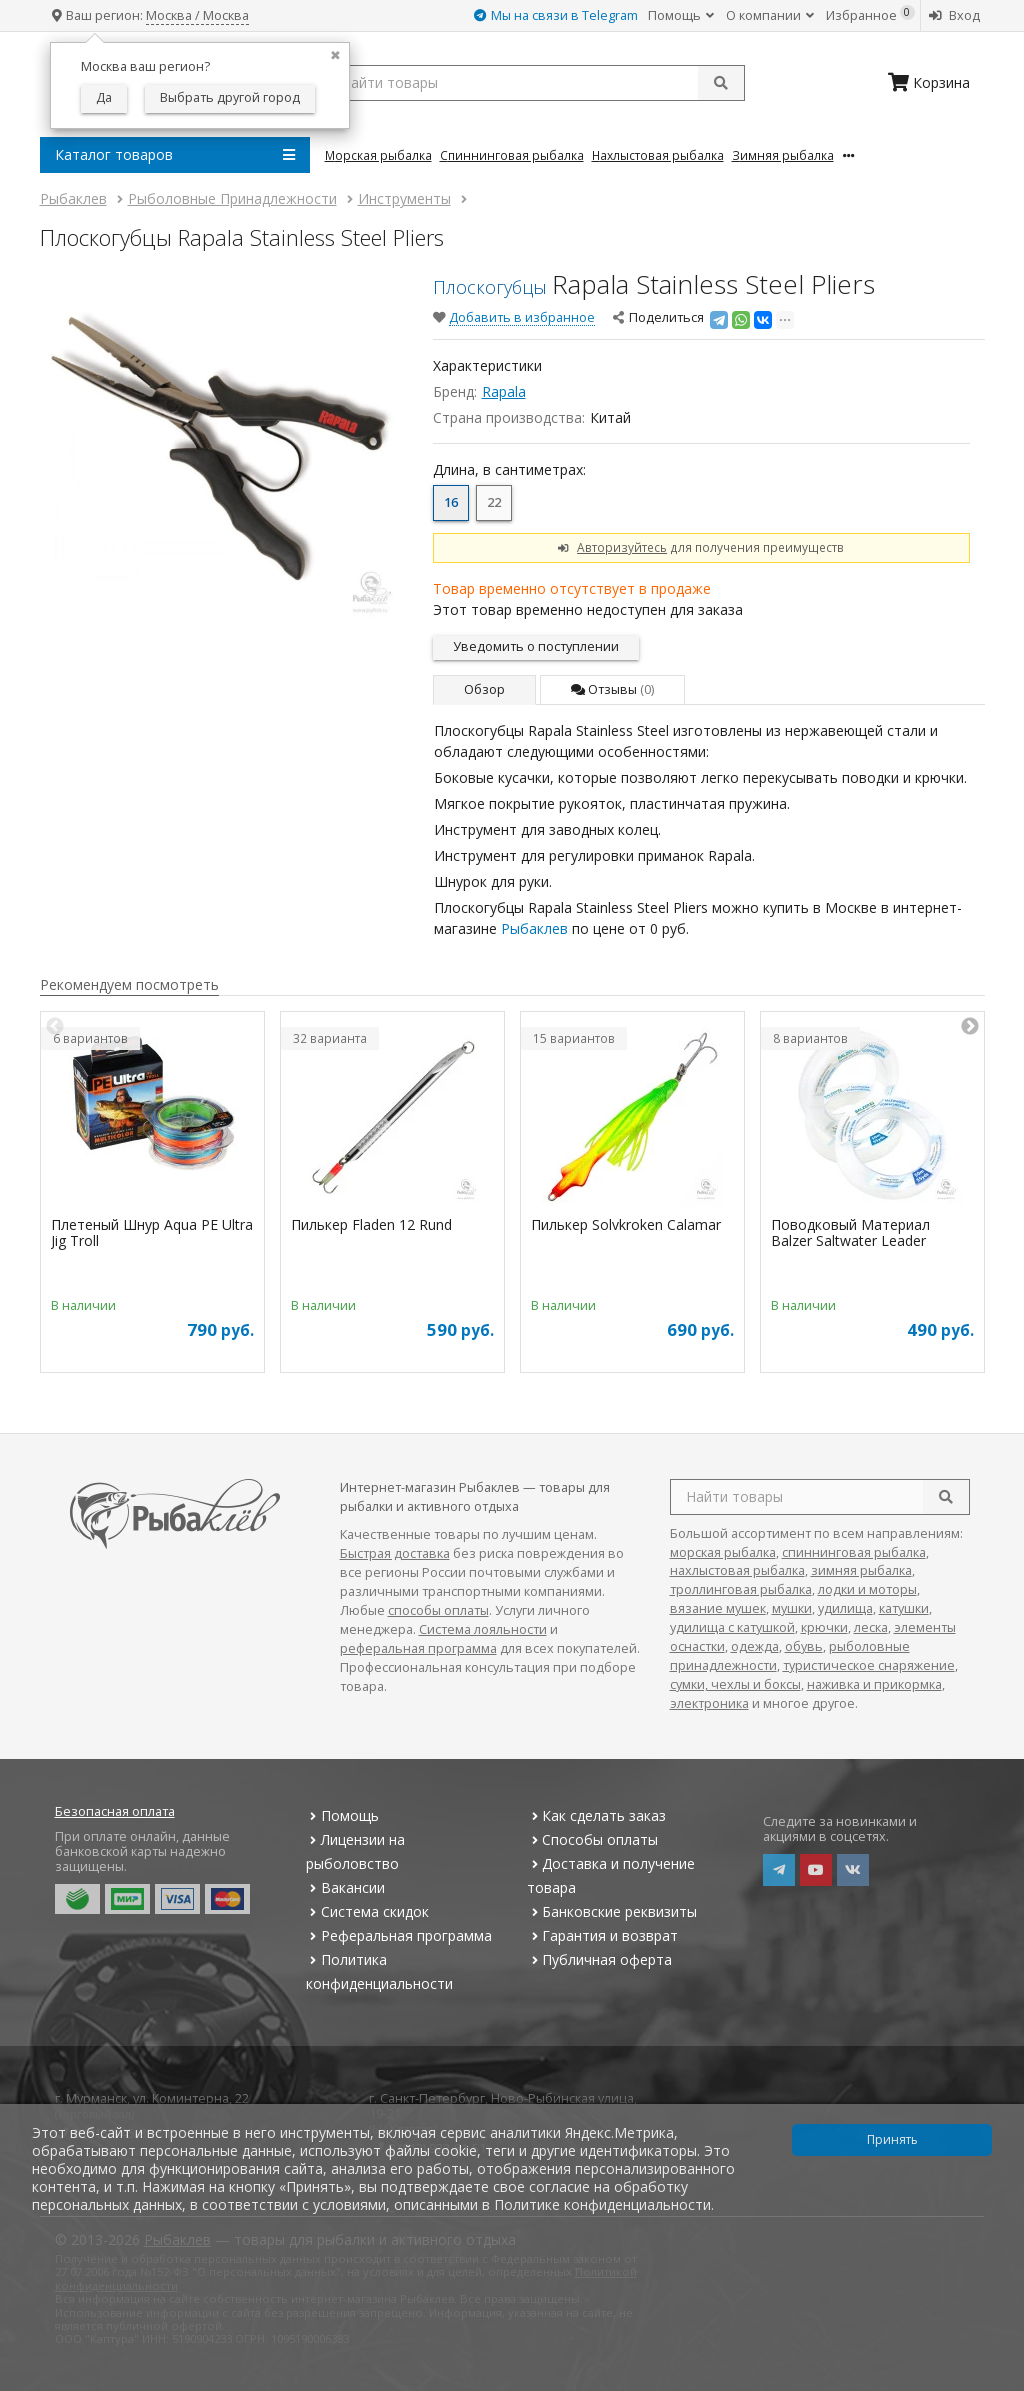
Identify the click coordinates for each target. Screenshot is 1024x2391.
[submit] (721, 83)
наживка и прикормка (874, 1684)
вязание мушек (718, 1608)
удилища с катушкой (732, 1627)
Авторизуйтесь (622, 547)
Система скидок (367, 1911)
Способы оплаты (592, 1839)
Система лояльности (483, 1629)
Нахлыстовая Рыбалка (658, 155)
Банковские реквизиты (612, 1911)
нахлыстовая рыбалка (737, 1570)
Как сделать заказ (596, 1815)
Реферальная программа (399, 1935)
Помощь (681, 15)
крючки (824, 1627)
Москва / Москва (197, 15)
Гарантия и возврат (602, 1935)
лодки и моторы (867, 1589)
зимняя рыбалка (861, 1570)
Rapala (504, 391)
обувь (804, 1646)
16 (451, 502)
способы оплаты (438, 1610)
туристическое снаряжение (869, 1665)
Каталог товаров (175, 155)
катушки (904, 1608)
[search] (946, 1497)
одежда (755, 1646)
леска (871, 1627)
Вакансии (345, 1887)
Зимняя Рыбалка (783, 155)
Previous (55, 1027)
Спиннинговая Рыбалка (512, 155)
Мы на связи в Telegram (556, 15)
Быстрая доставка (395, 1553)
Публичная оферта (599, 1959)
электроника (709, 1703)
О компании (770, 15)
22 (494, 502)
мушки (792, 1608)
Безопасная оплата (115, 1811)
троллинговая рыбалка (741, 1589)
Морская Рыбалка (378, 155)
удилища (845, 1608)
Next (970, 1027)
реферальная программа (418, 1648)
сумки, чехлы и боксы (735, 1684)
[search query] (535, 83)
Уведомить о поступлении (536, 646)
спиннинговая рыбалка (854, 1552)
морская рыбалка (723, 1552)
